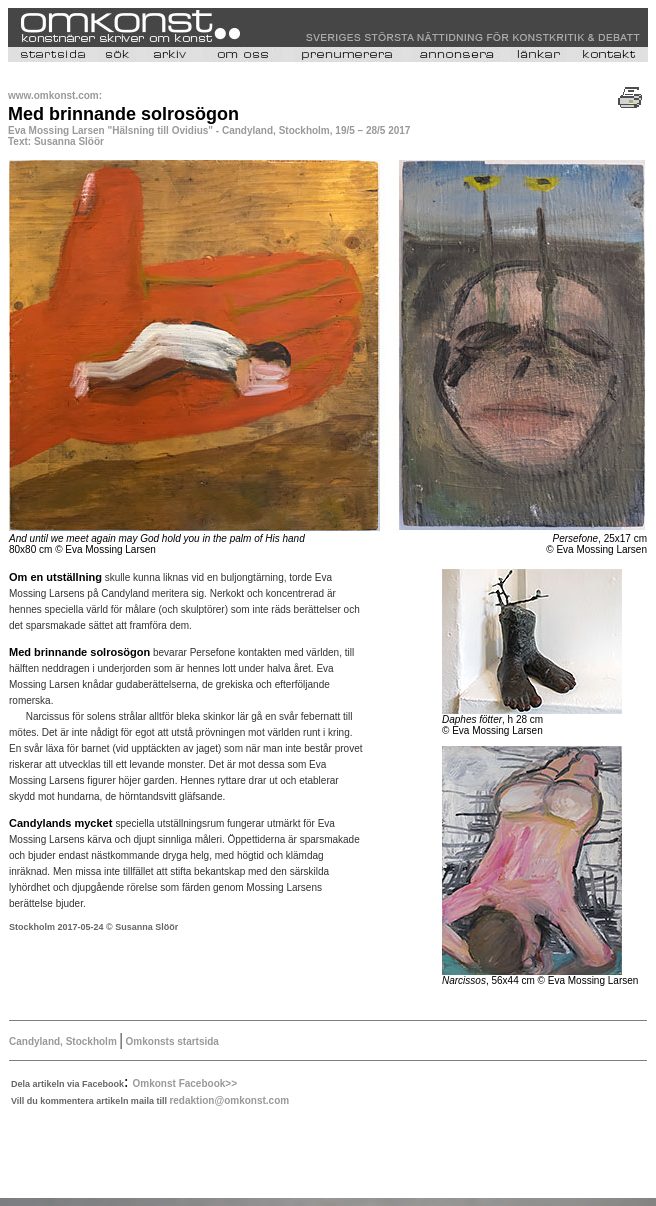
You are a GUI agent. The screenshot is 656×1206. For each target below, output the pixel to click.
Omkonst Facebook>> (185, 1083)
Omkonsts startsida (171, 1041)
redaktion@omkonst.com (229, 1100)
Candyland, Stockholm (63, 1041)
